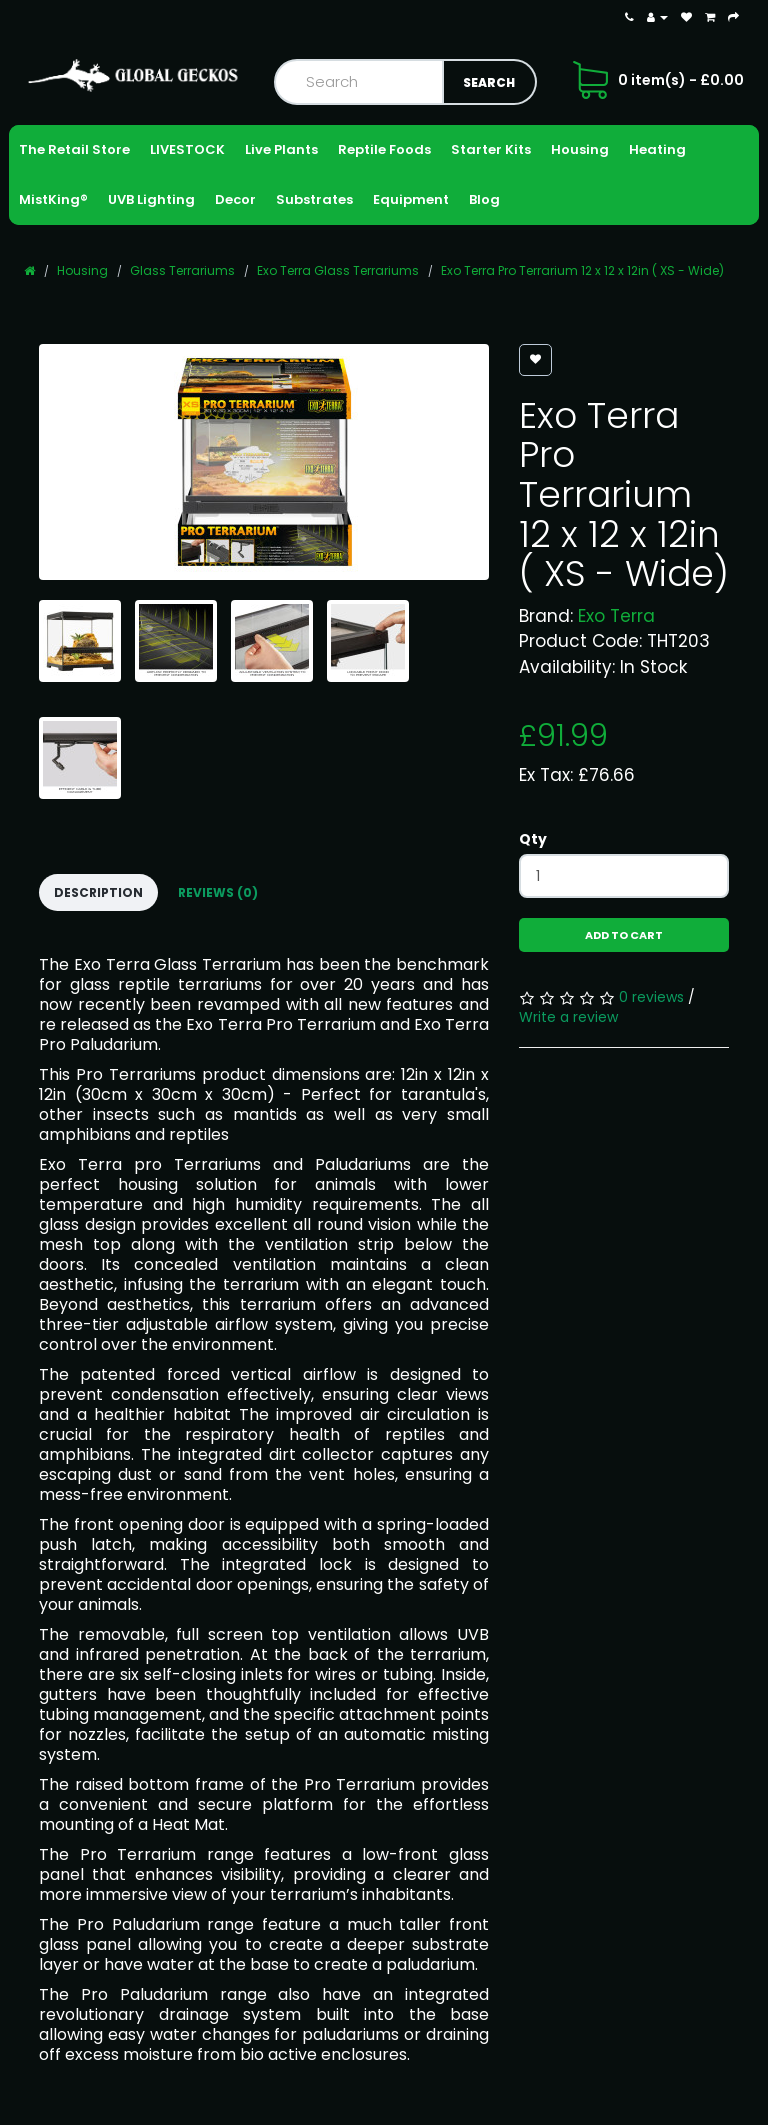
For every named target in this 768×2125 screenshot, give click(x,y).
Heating (657, 149)
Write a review (568, 1017)
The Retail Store (74, 149)
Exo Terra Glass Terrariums (338, 270)
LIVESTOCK (187, 149)
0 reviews (651, 997)
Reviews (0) (218, 892)
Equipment (411, 199)
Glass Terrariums (182, 270)
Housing (580, 149)
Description (98, 892)
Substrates (314, 199)
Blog (484, 199)
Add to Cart (624, 935)
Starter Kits (491, 149)
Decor (235, 199)
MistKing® (53, 199)
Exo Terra (616, 616)
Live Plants (281, 149)
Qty (533, 839)
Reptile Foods (384, 149)
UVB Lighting (151, 199)
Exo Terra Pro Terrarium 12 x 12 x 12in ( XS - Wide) (582, 270)
